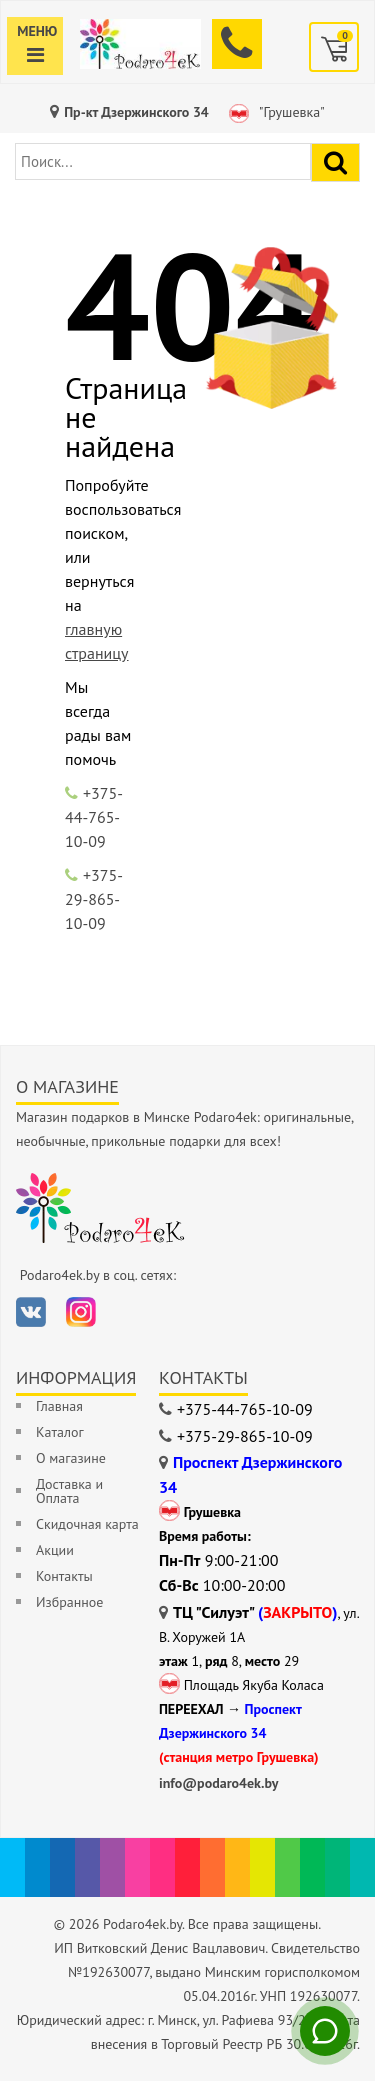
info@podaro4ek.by (219, 1783)
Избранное (69, 1602)
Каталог (60, 1432)
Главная (59, 1406)
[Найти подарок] (335, 162)
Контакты (64, 1576)
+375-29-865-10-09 (94, 899)
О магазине (71, 1458)
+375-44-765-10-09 (94, 817)
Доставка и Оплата (69, 1491)
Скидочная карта (87, 1524)
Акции (55, 1550)
